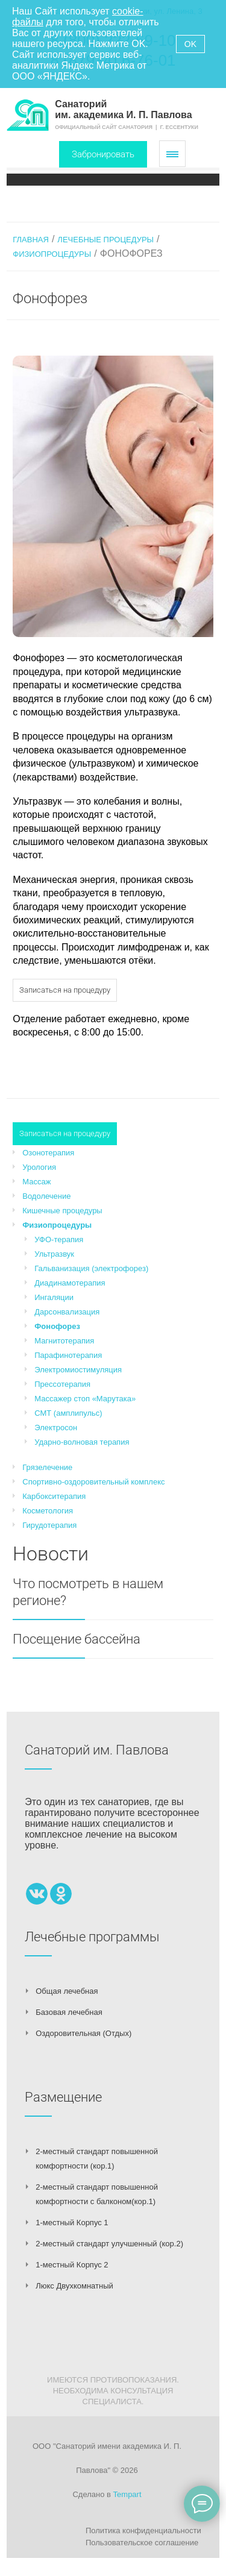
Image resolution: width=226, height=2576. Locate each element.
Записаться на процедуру (64, 989)
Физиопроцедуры (52, 254)
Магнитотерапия (64, 1340)
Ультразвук (54, 1253)
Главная (31, 239)
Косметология (47, 1510)
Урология (39, 1167)
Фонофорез (57, 1326)
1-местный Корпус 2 (72, 2264)
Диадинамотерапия (69, 1282)
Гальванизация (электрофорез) (91, 1268)
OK (190, 44)
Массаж (36, 1181)
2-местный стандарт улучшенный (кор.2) (109, 2243)
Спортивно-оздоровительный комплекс (93, 1481)
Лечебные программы (92, 1936)
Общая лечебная (67, 1991)
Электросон (55, 1427)
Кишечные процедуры (62, 1210)
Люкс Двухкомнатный (74, 2285)
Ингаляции (54, 1297)
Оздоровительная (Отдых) (83, 2033)
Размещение (63, 2097)
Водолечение (46, 1196)
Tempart (127, 2494)
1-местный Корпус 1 (72, 2222)
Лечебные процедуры (105, 239)
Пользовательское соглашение (142, 2542)
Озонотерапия (48, 1152)
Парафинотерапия (68, 1355)
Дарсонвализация (66, 1311)
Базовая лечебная (69, 2012)
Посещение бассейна (76, 1639)
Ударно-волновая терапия (81, 1442)
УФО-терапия (58, 1239)
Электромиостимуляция (78, 1369)
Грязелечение (47, 1467)
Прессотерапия (62, 1384)
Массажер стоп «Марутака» (85, 1398)
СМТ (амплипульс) (68, 1413)
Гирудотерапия (49, 1525)
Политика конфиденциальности (143, 2530)
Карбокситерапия (54, 1496)
